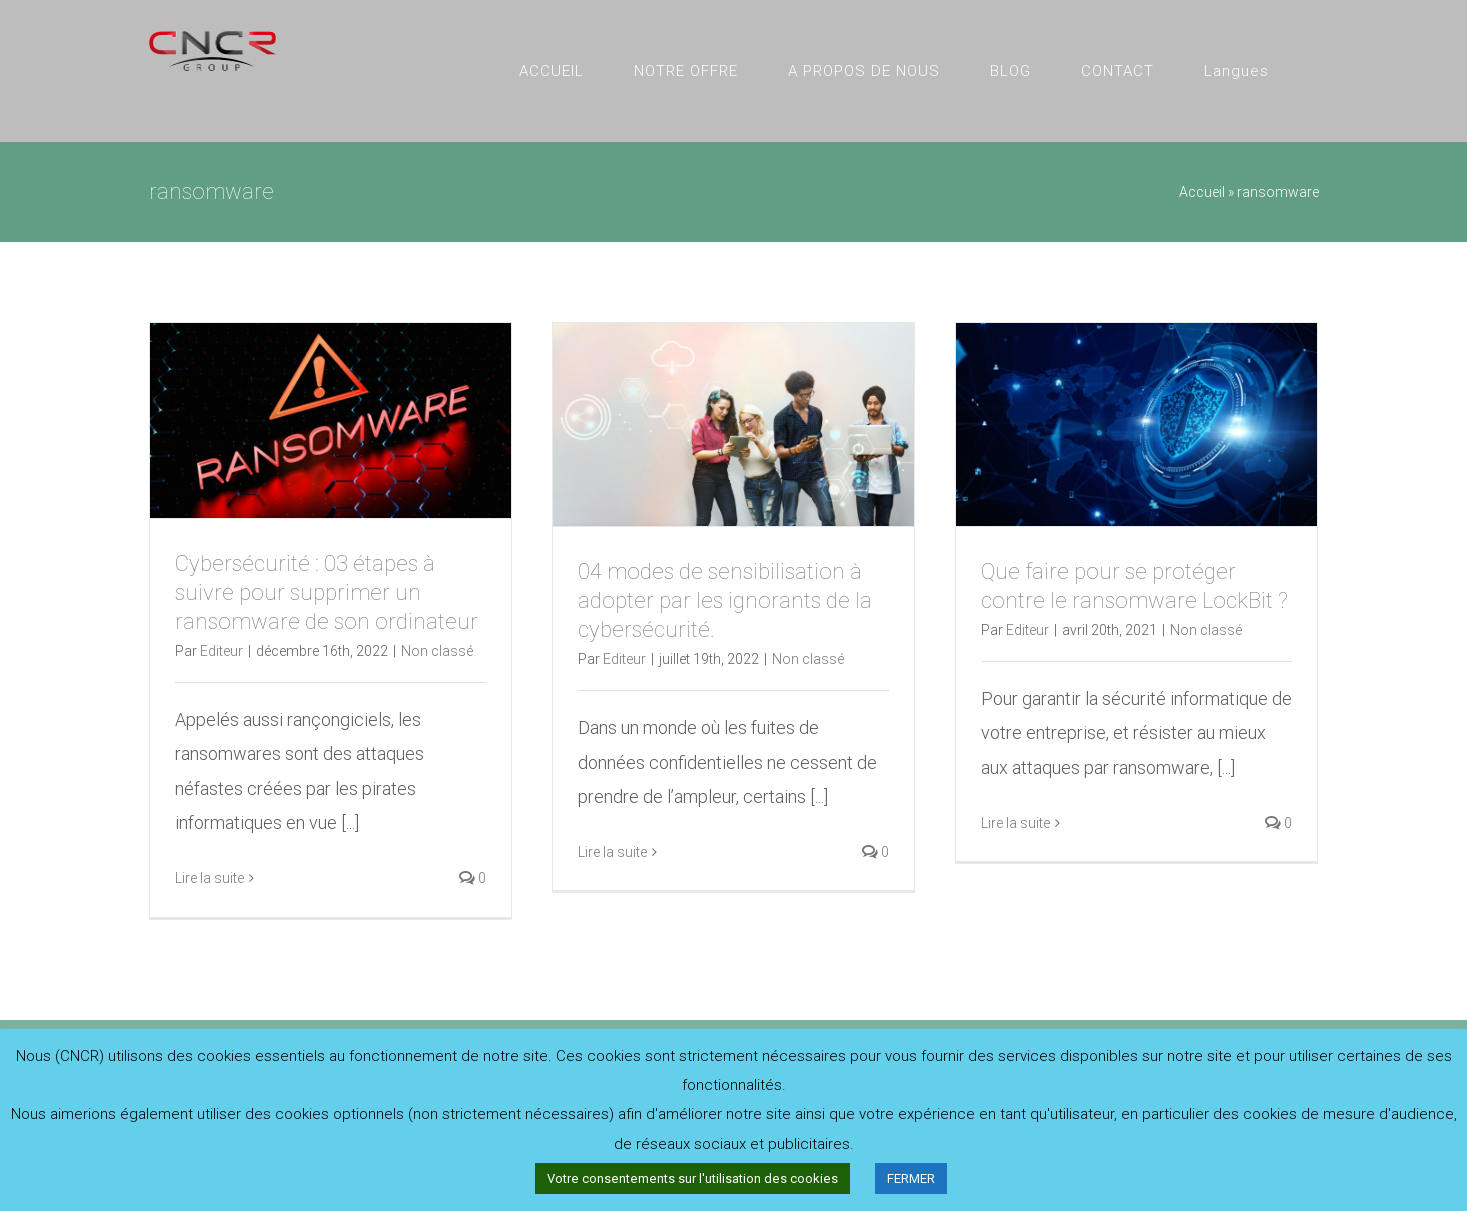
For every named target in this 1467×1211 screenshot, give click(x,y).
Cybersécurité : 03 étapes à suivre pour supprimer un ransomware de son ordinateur (326, 592)
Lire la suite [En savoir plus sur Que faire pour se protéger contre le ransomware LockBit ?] (1015, 823)
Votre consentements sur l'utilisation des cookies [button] (692, 1178)
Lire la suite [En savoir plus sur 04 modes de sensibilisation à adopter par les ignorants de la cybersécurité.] (612, 852)
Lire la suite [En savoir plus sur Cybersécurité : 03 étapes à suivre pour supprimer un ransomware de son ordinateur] (209, 878)
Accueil (1202, 192)
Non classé (437, 651)
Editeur (221, 651)
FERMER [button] (911, 1178)
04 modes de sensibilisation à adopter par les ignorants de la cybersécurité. (725, 600)
